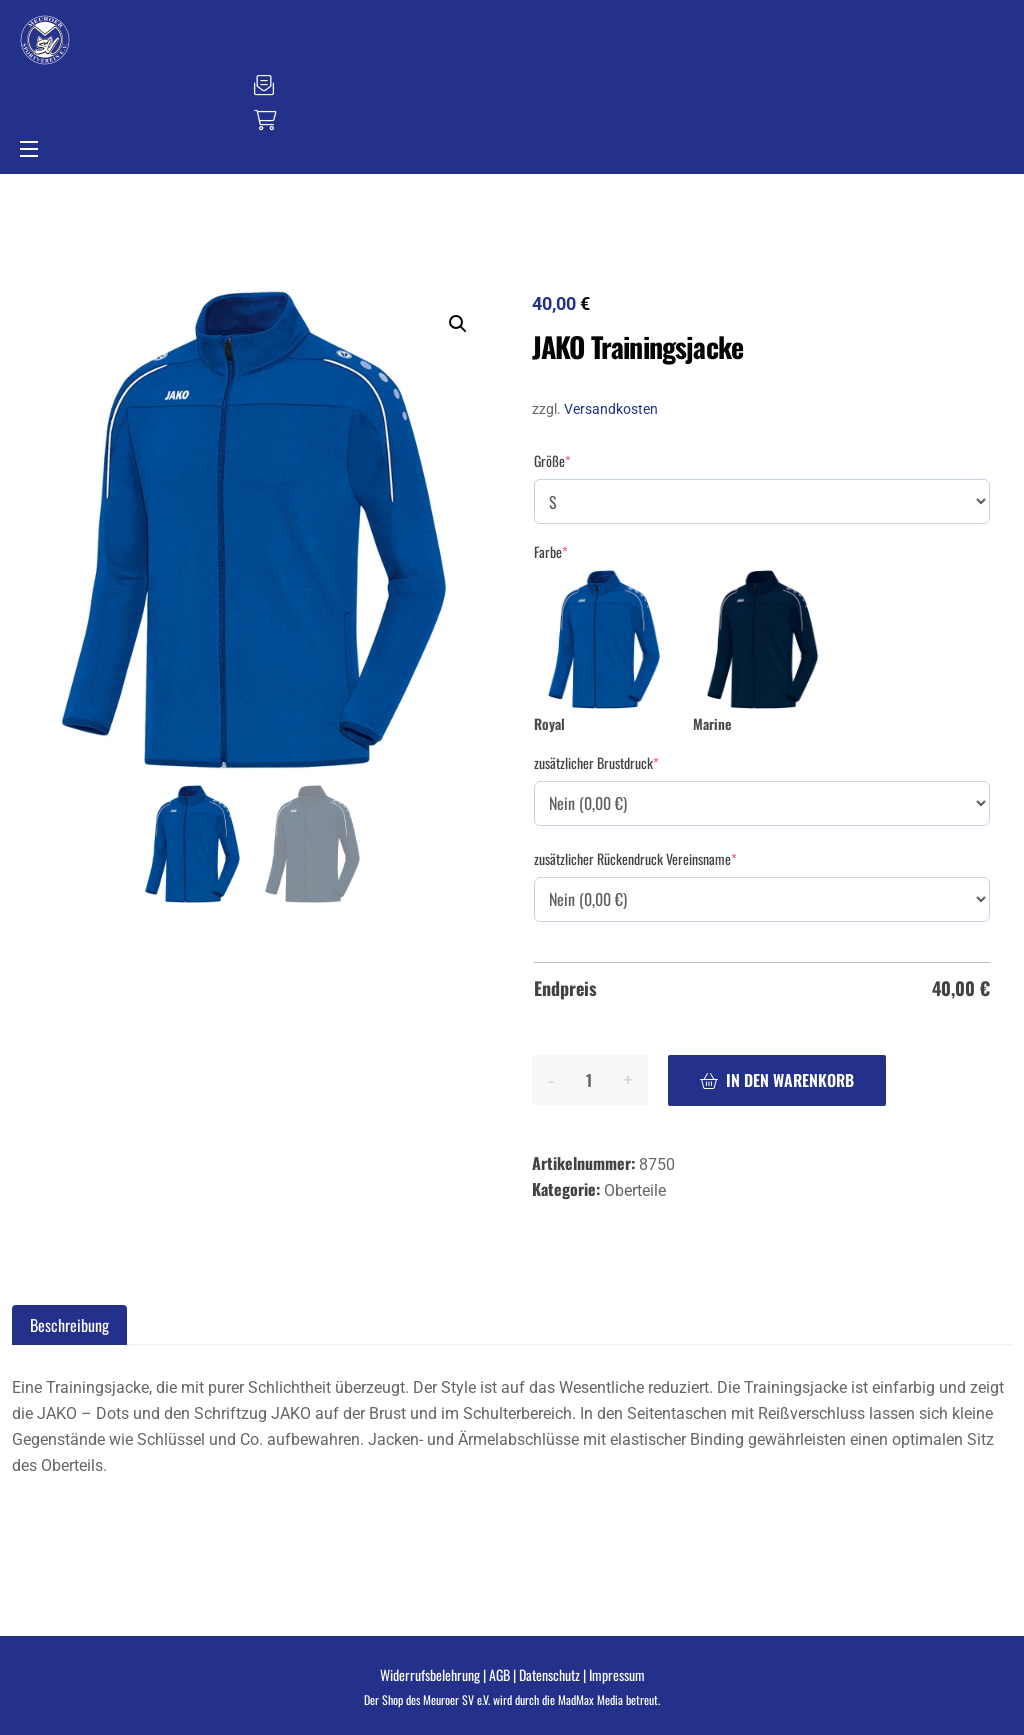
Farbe (551, 552)
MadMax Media (590, 1699)
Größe (552, 461)
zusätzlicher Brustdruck (596, 763)
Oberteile (635, 1190)
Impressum (617, 1674)
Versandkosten (611, 409)
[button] (458, 324)
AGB (499, 1674)
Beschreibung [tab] (69, 1325)
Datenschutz (549, 1674)
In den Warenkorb (790, 1080)
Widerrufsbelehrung (430, 1674)
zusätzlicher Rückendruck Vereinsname (635, 859)
